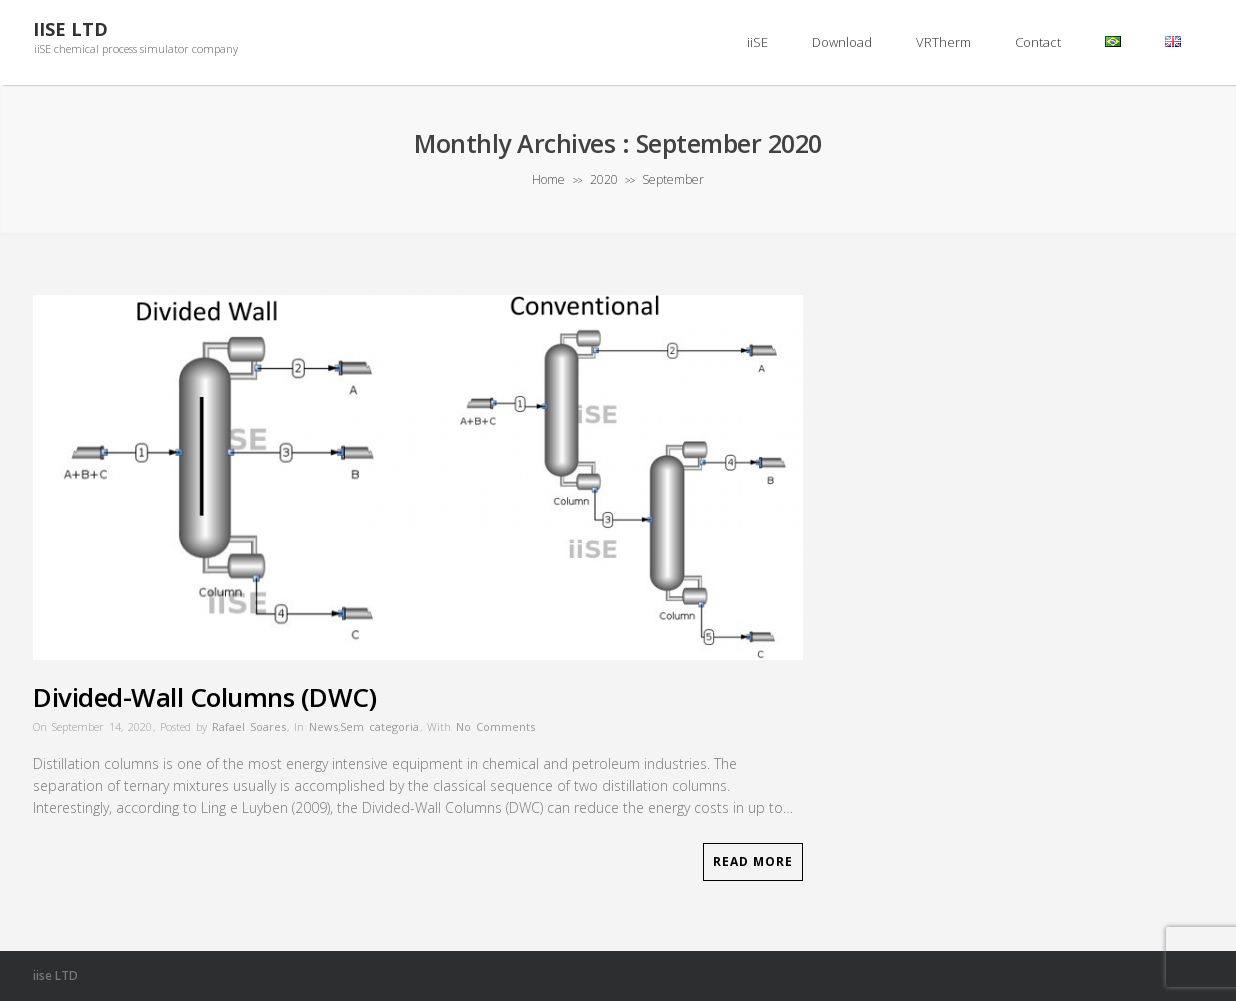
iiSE (757, 42)
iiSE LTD (70, 29)
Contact (1038, 42)
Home (548, 179)
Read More (753, 861)
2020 (604, 179)
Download (842, 42)
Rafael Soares (249, 726)
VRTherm (943, 42)
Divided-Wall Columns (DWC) (204, 697)
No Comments (495, 726)
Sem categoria (379, 726)
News (323, 726)
